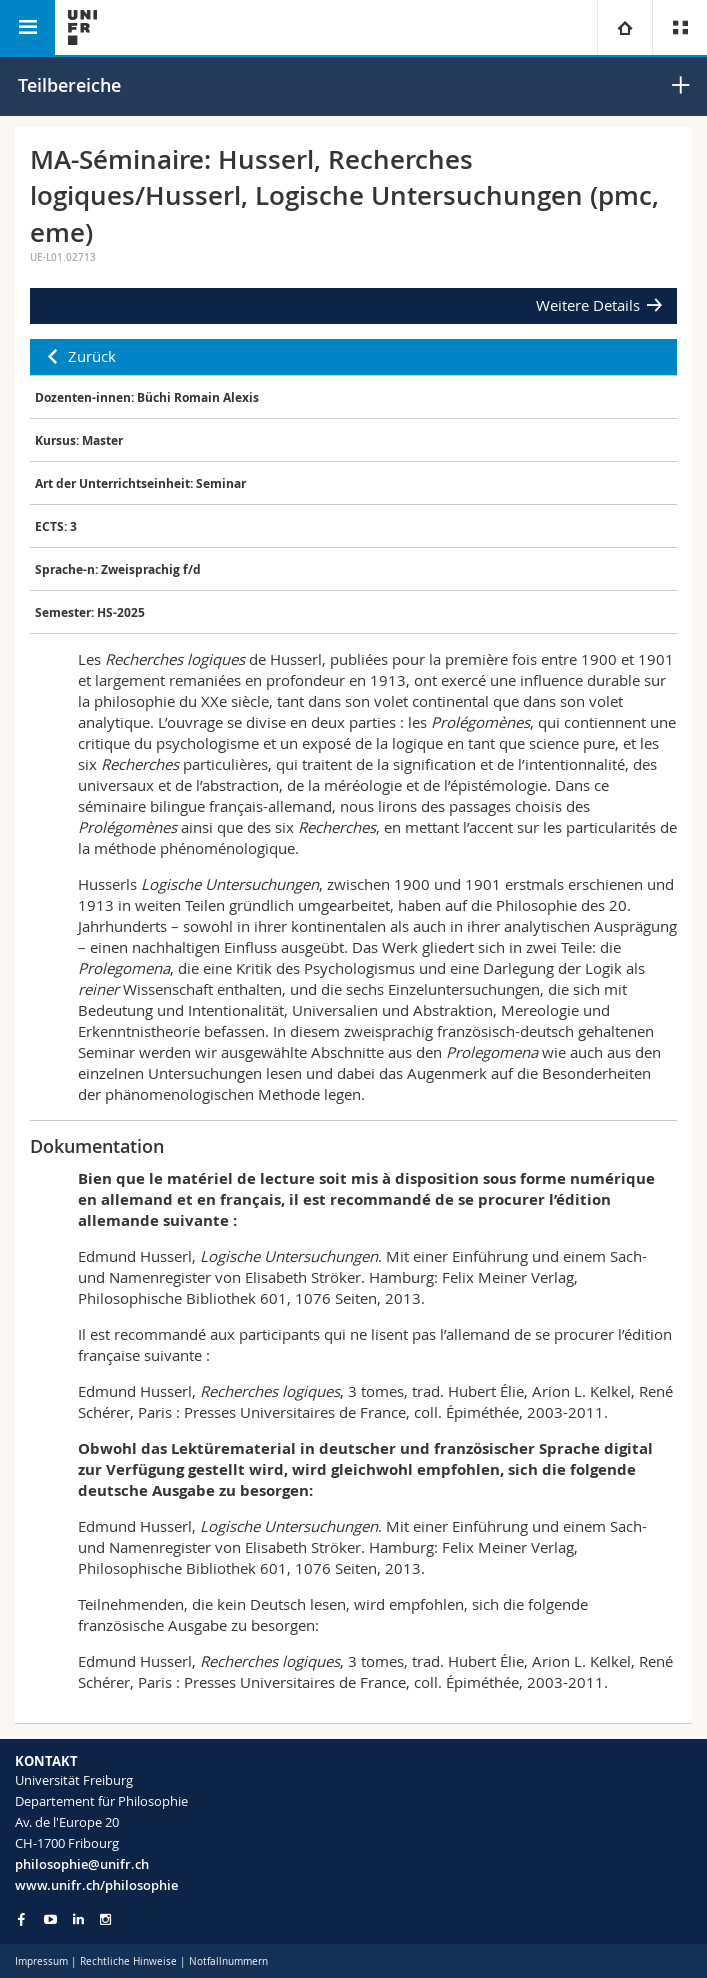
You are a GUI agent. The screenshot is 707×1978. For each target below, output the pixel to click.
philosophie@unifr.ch (82, 1864)
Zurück (92, 356)
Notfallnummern (228, 1961)
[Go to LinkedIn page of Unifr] (78, 1919)
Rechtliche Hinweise (128, 1961)
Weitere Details (588, 305)
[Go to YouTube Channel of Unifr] (50, 1919)
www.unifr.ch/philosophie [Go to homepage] (96, 1885)
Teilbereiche (69, 85)
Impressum (41, 1961)
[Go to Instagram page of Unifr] (105, 1919)
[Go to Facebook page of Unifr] (21, 1919)
